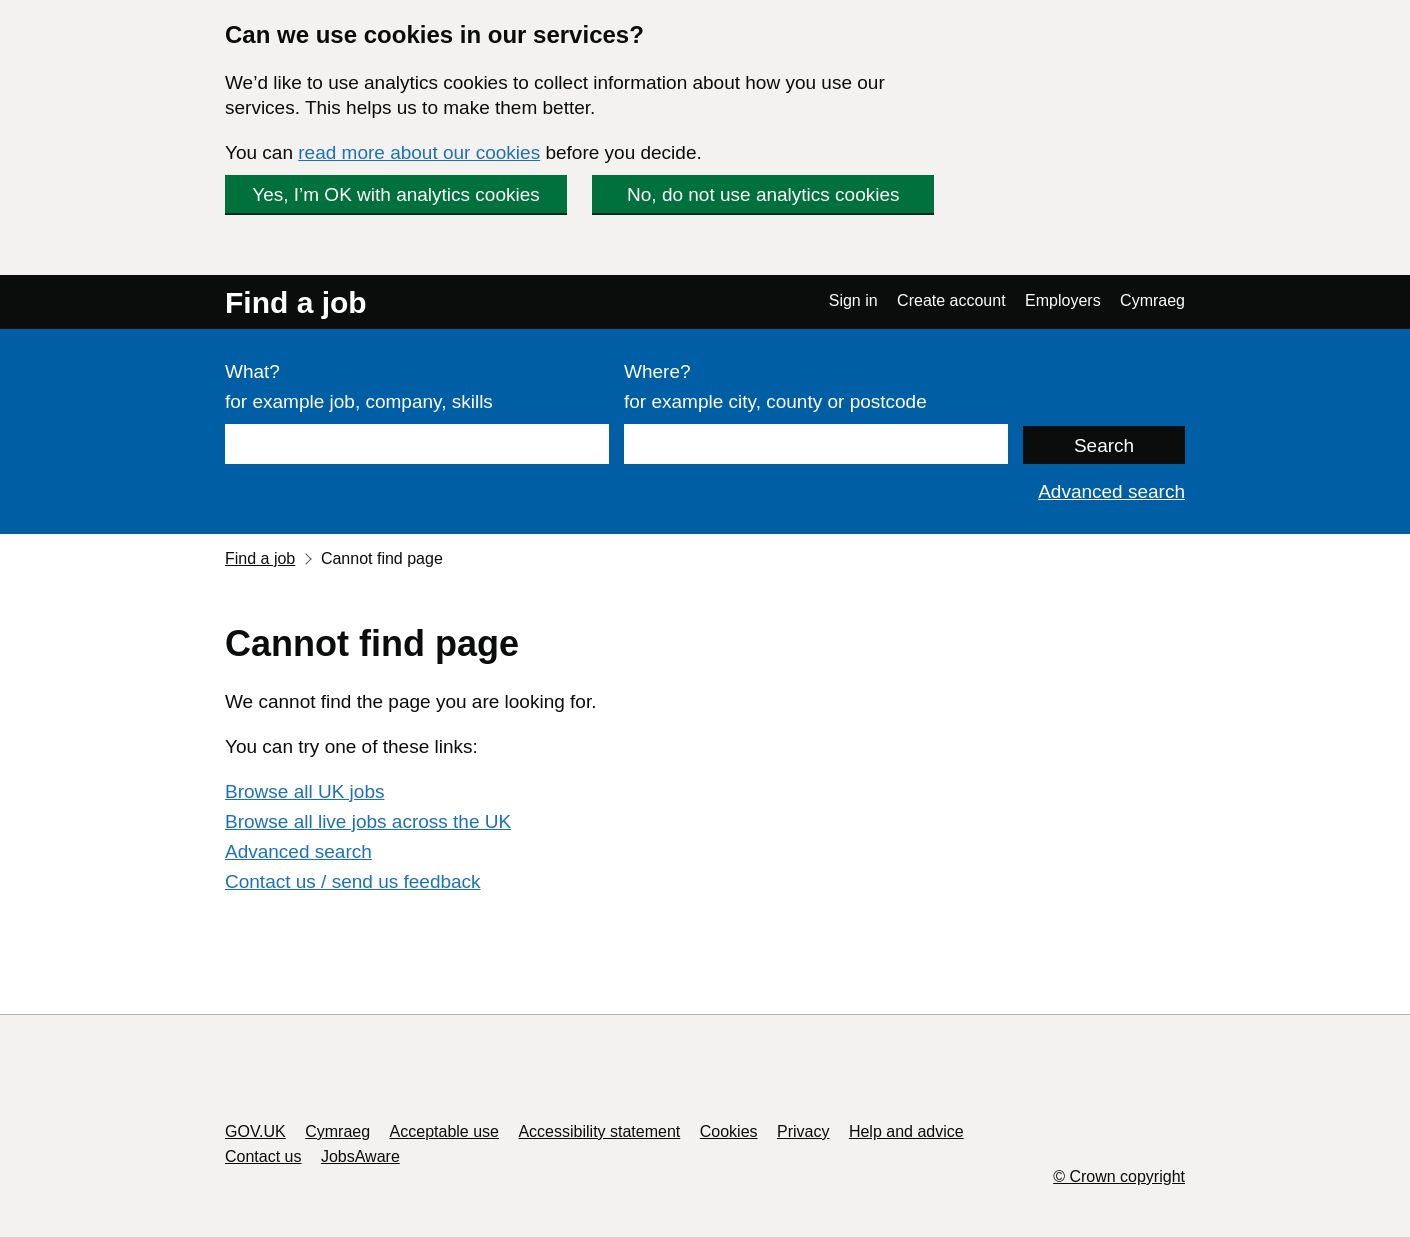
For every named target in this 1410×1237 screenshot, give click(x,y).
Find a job (296, 302)
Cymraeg (1152, 300)
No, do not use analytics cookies (763, 194)
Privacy (803, 1131)
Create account (951, 300)
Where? (657, 371)
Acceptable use (444, 1131)
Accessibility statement (599, 1131)
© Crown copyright (1119, 1176)
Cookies (729, 1131)
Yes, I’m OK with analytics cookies (396, 194)
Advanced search (1111, 491)
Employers (1063, 300)
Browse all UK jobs (304, 791)
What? (252, 371)
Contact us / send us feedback (353, 881)
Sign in (853, 300)
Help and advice (906, 1131)
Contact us (263, 1156)
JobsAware (360, 1156)
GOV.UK (255, 1131)
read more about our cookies (419, 152)
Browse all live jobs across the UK (368, 821)
